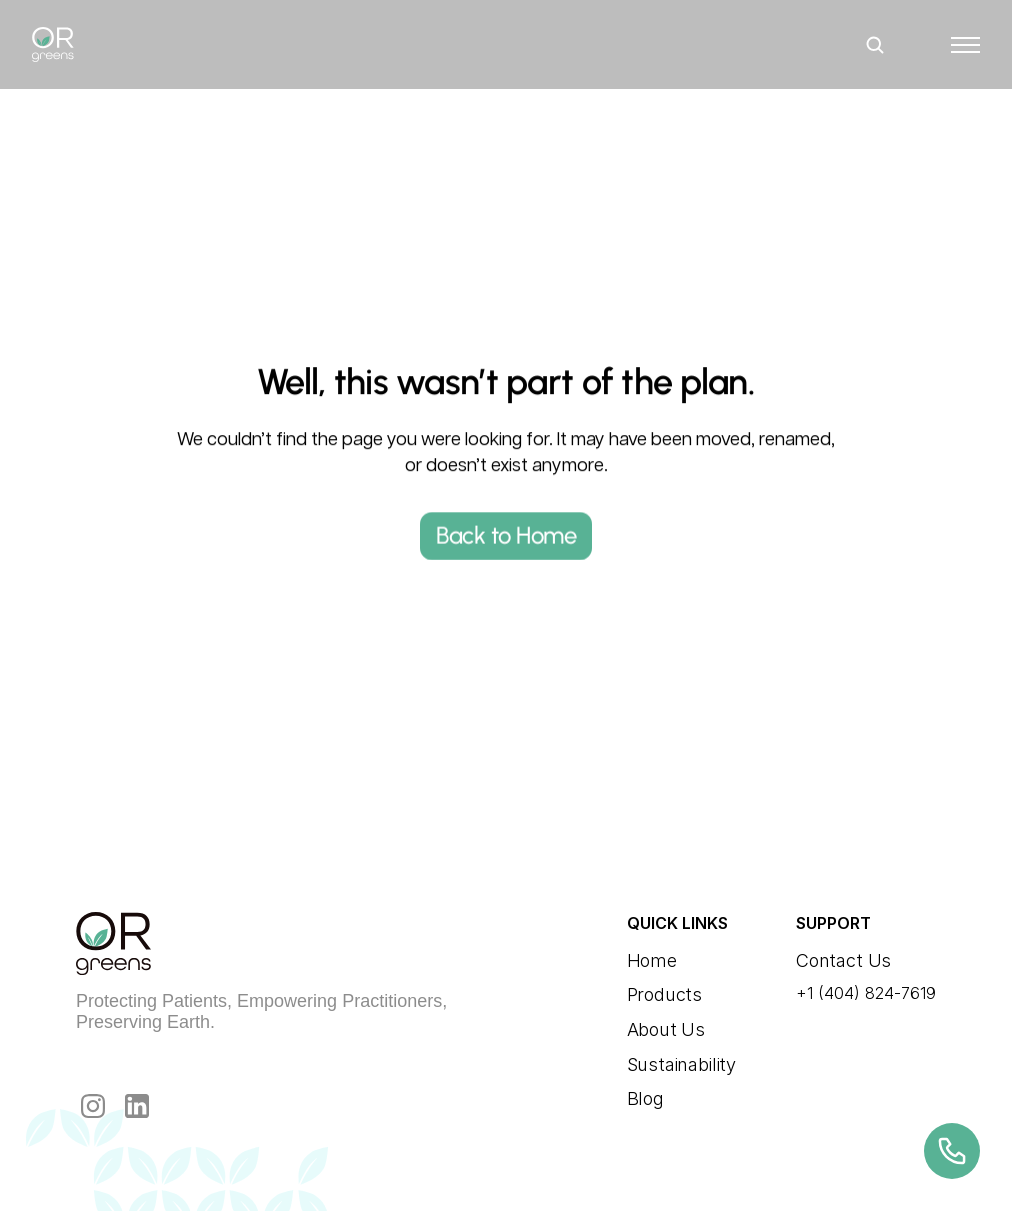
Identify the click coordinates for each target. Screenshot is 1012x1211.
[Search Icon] (875, 44)
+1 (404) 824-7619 (866, 993)
